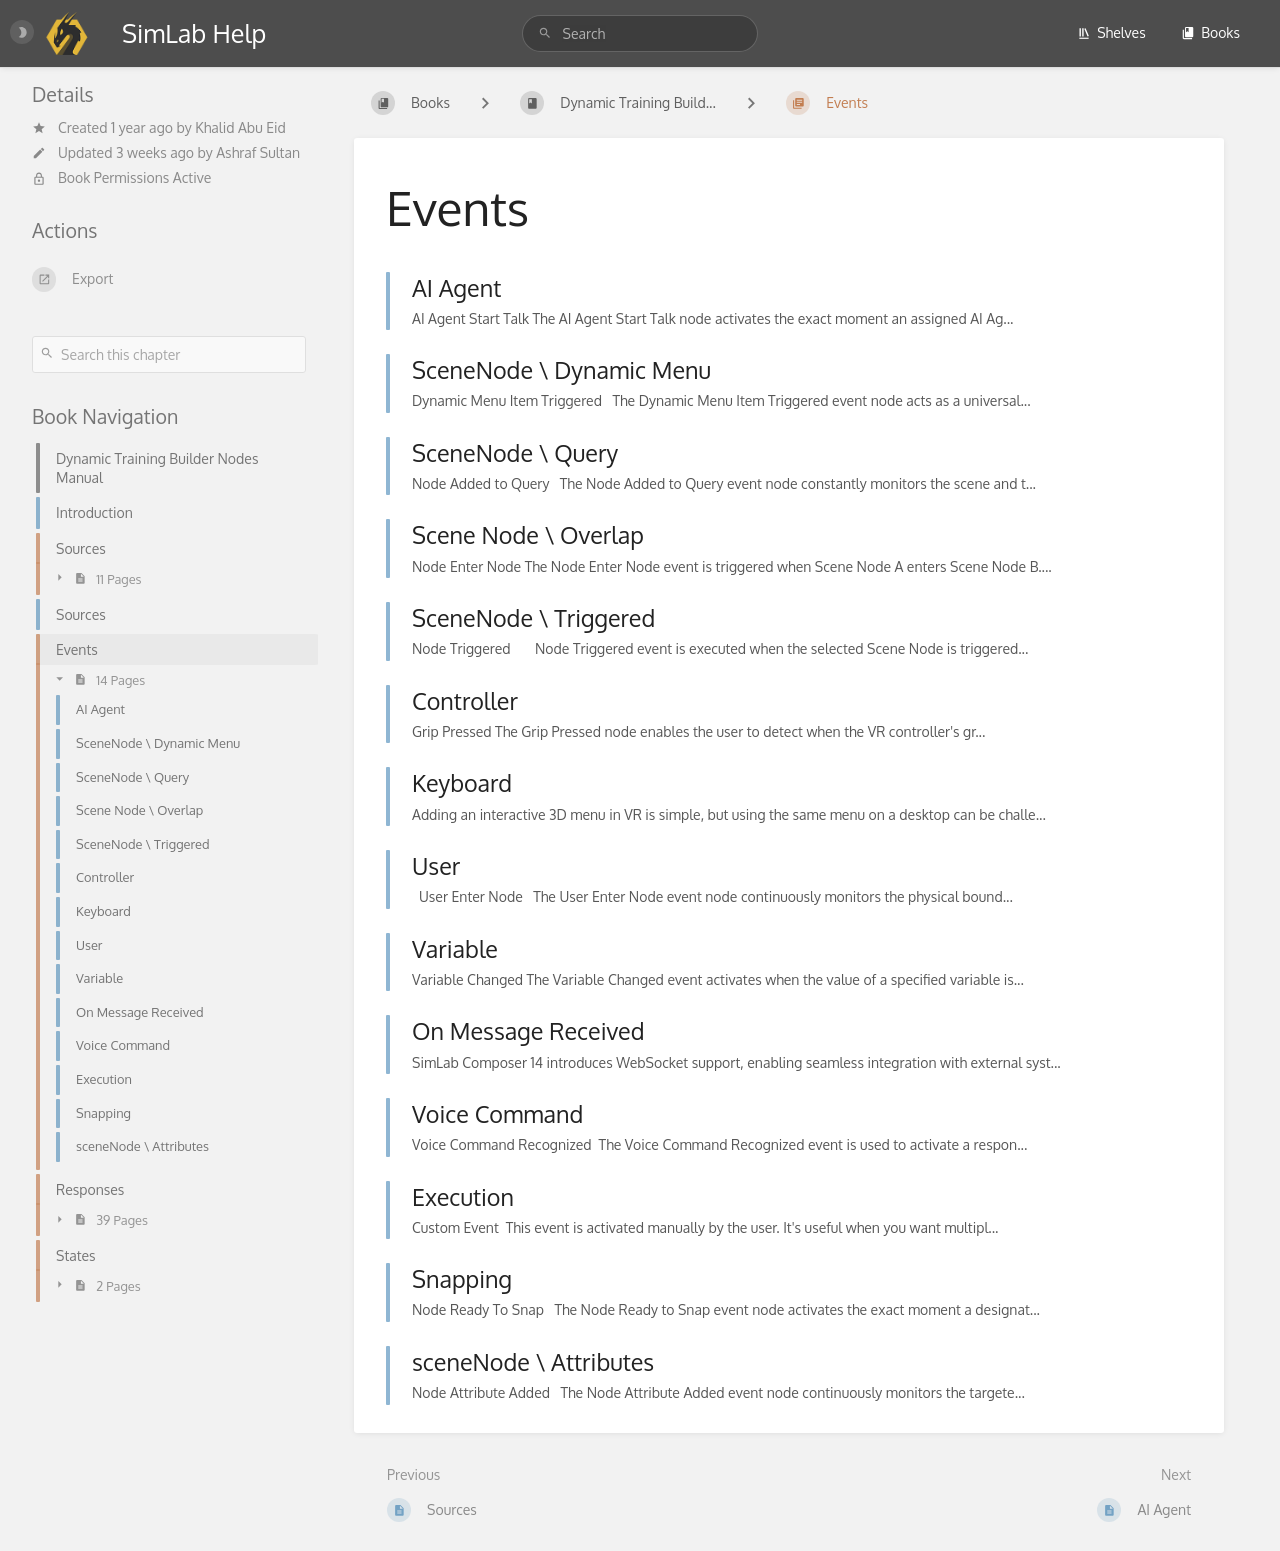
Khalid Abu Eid (240, 127)
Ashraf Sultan (258, 152)
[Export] (169, 279)
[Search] (548, 33)
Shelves (1111, 32)
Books (1210, 32)
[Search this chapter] (169, 354)
